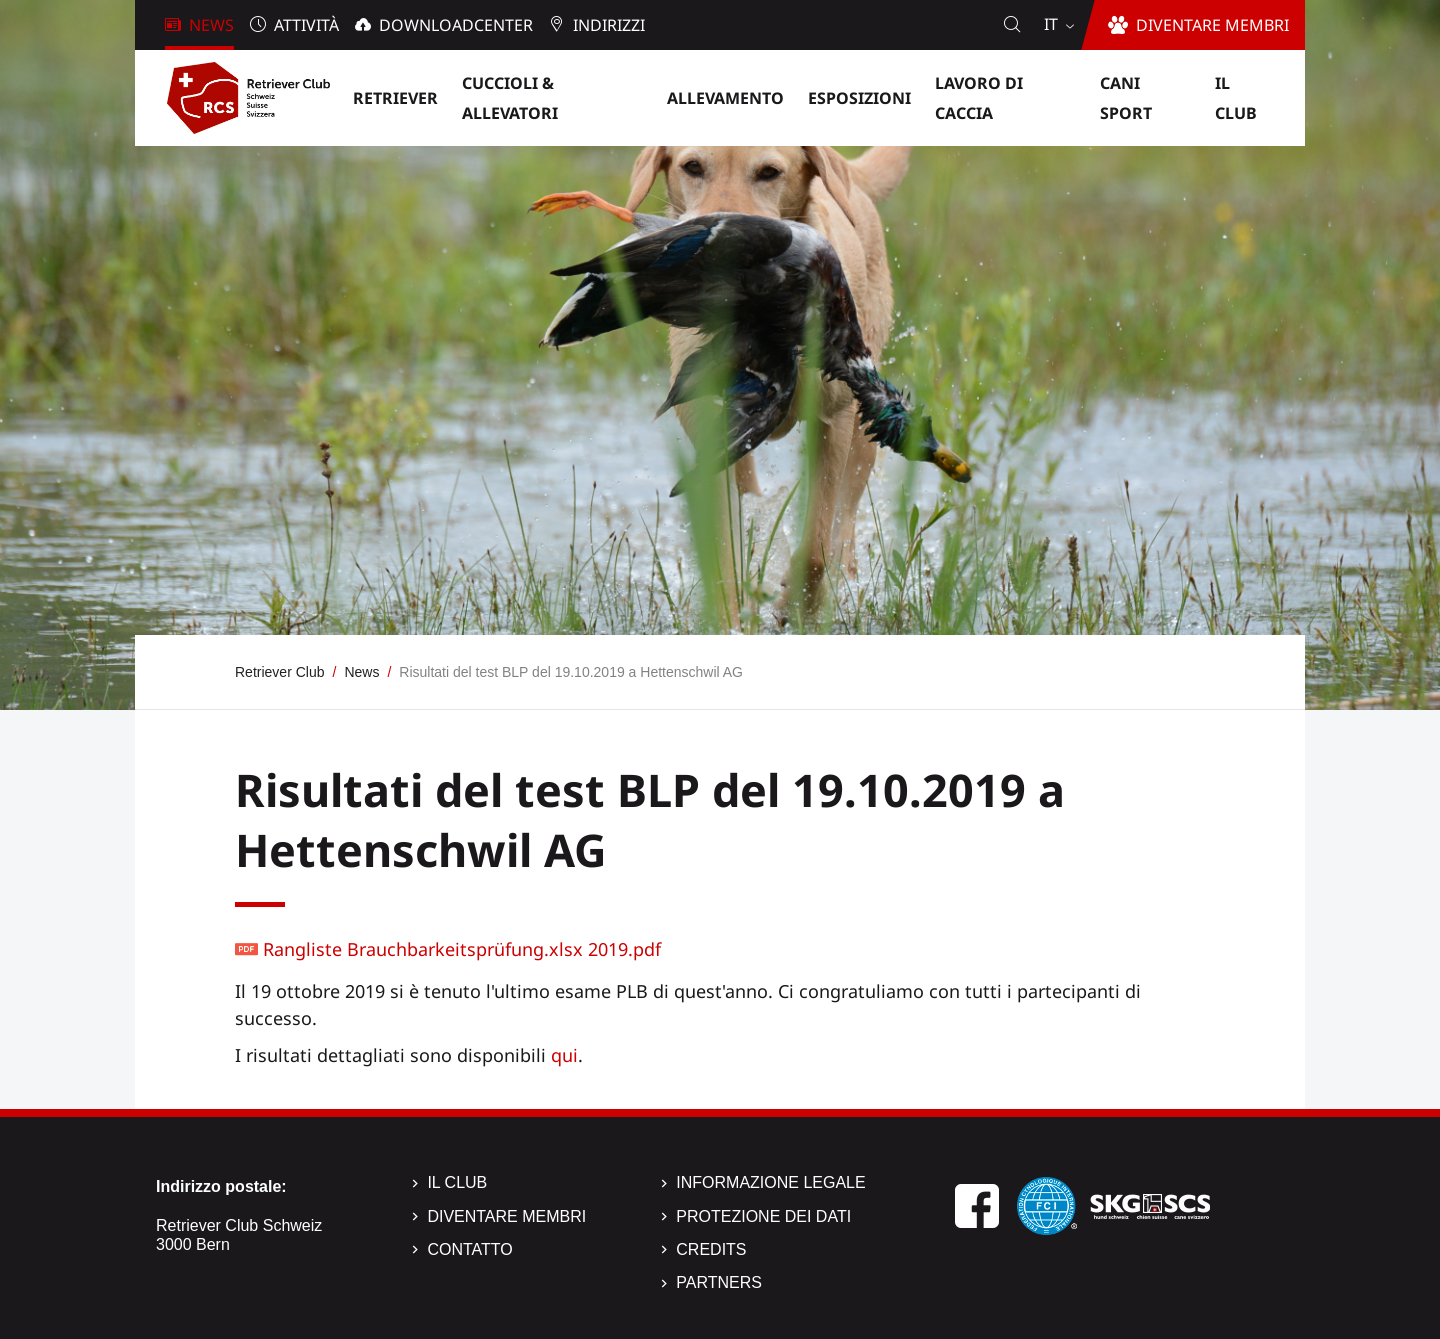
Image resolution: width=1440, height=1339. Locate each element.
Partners (719, 1282)
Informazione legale (770, 1182)
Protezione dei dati (763, 1216)
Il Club (457, 1182)
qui (564, 1055)
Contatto (469, 1249)
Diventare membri (506, 1216)
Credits (711, 1249)
